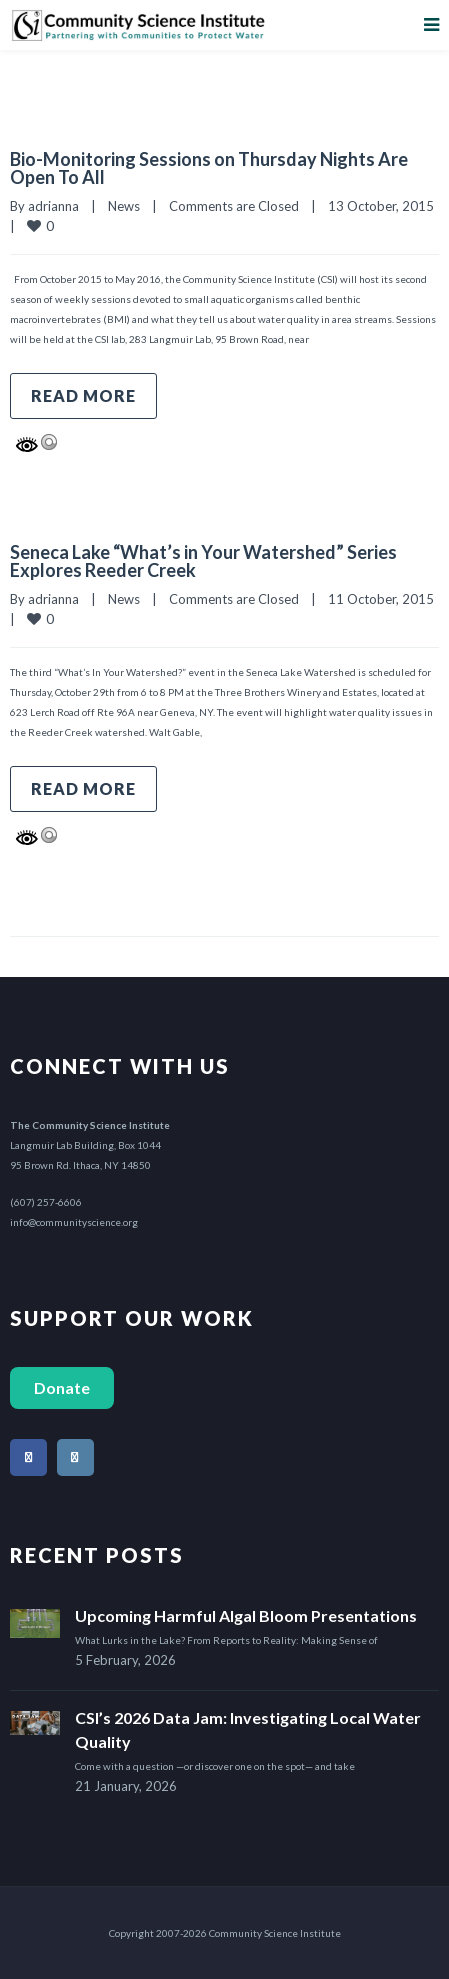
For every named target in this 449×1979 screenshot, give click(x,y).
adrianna (53, 206)
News (124, 206)
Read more (83, 395)
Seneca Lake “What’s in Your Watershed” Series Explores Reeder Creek (203, 561)
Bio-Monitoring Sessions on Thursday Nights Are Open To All (209, 168)
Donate (62, 1387)
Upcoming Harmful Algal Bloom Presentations (246, 1615)
